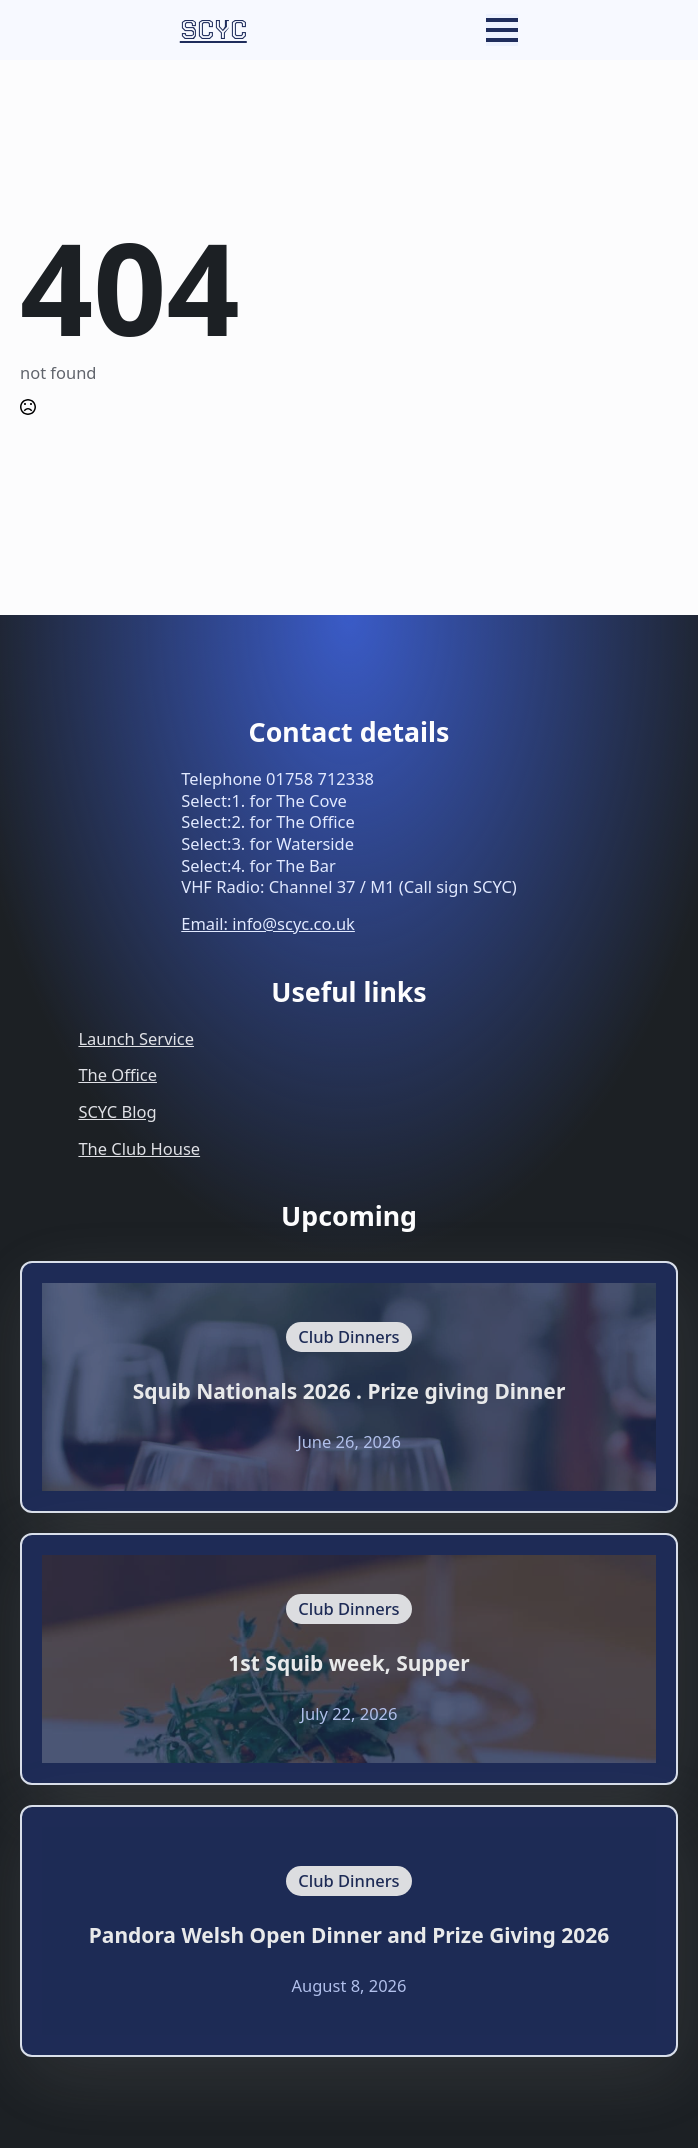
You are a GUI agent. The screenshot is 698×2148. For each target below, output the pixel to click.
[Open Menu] (502, 30)
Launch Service (136, 1038)
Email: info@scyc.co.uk (268, 923)
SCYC (213, 30)
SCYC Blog (117, 1111)
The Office (117, 1074)
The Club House (139, 1148)
